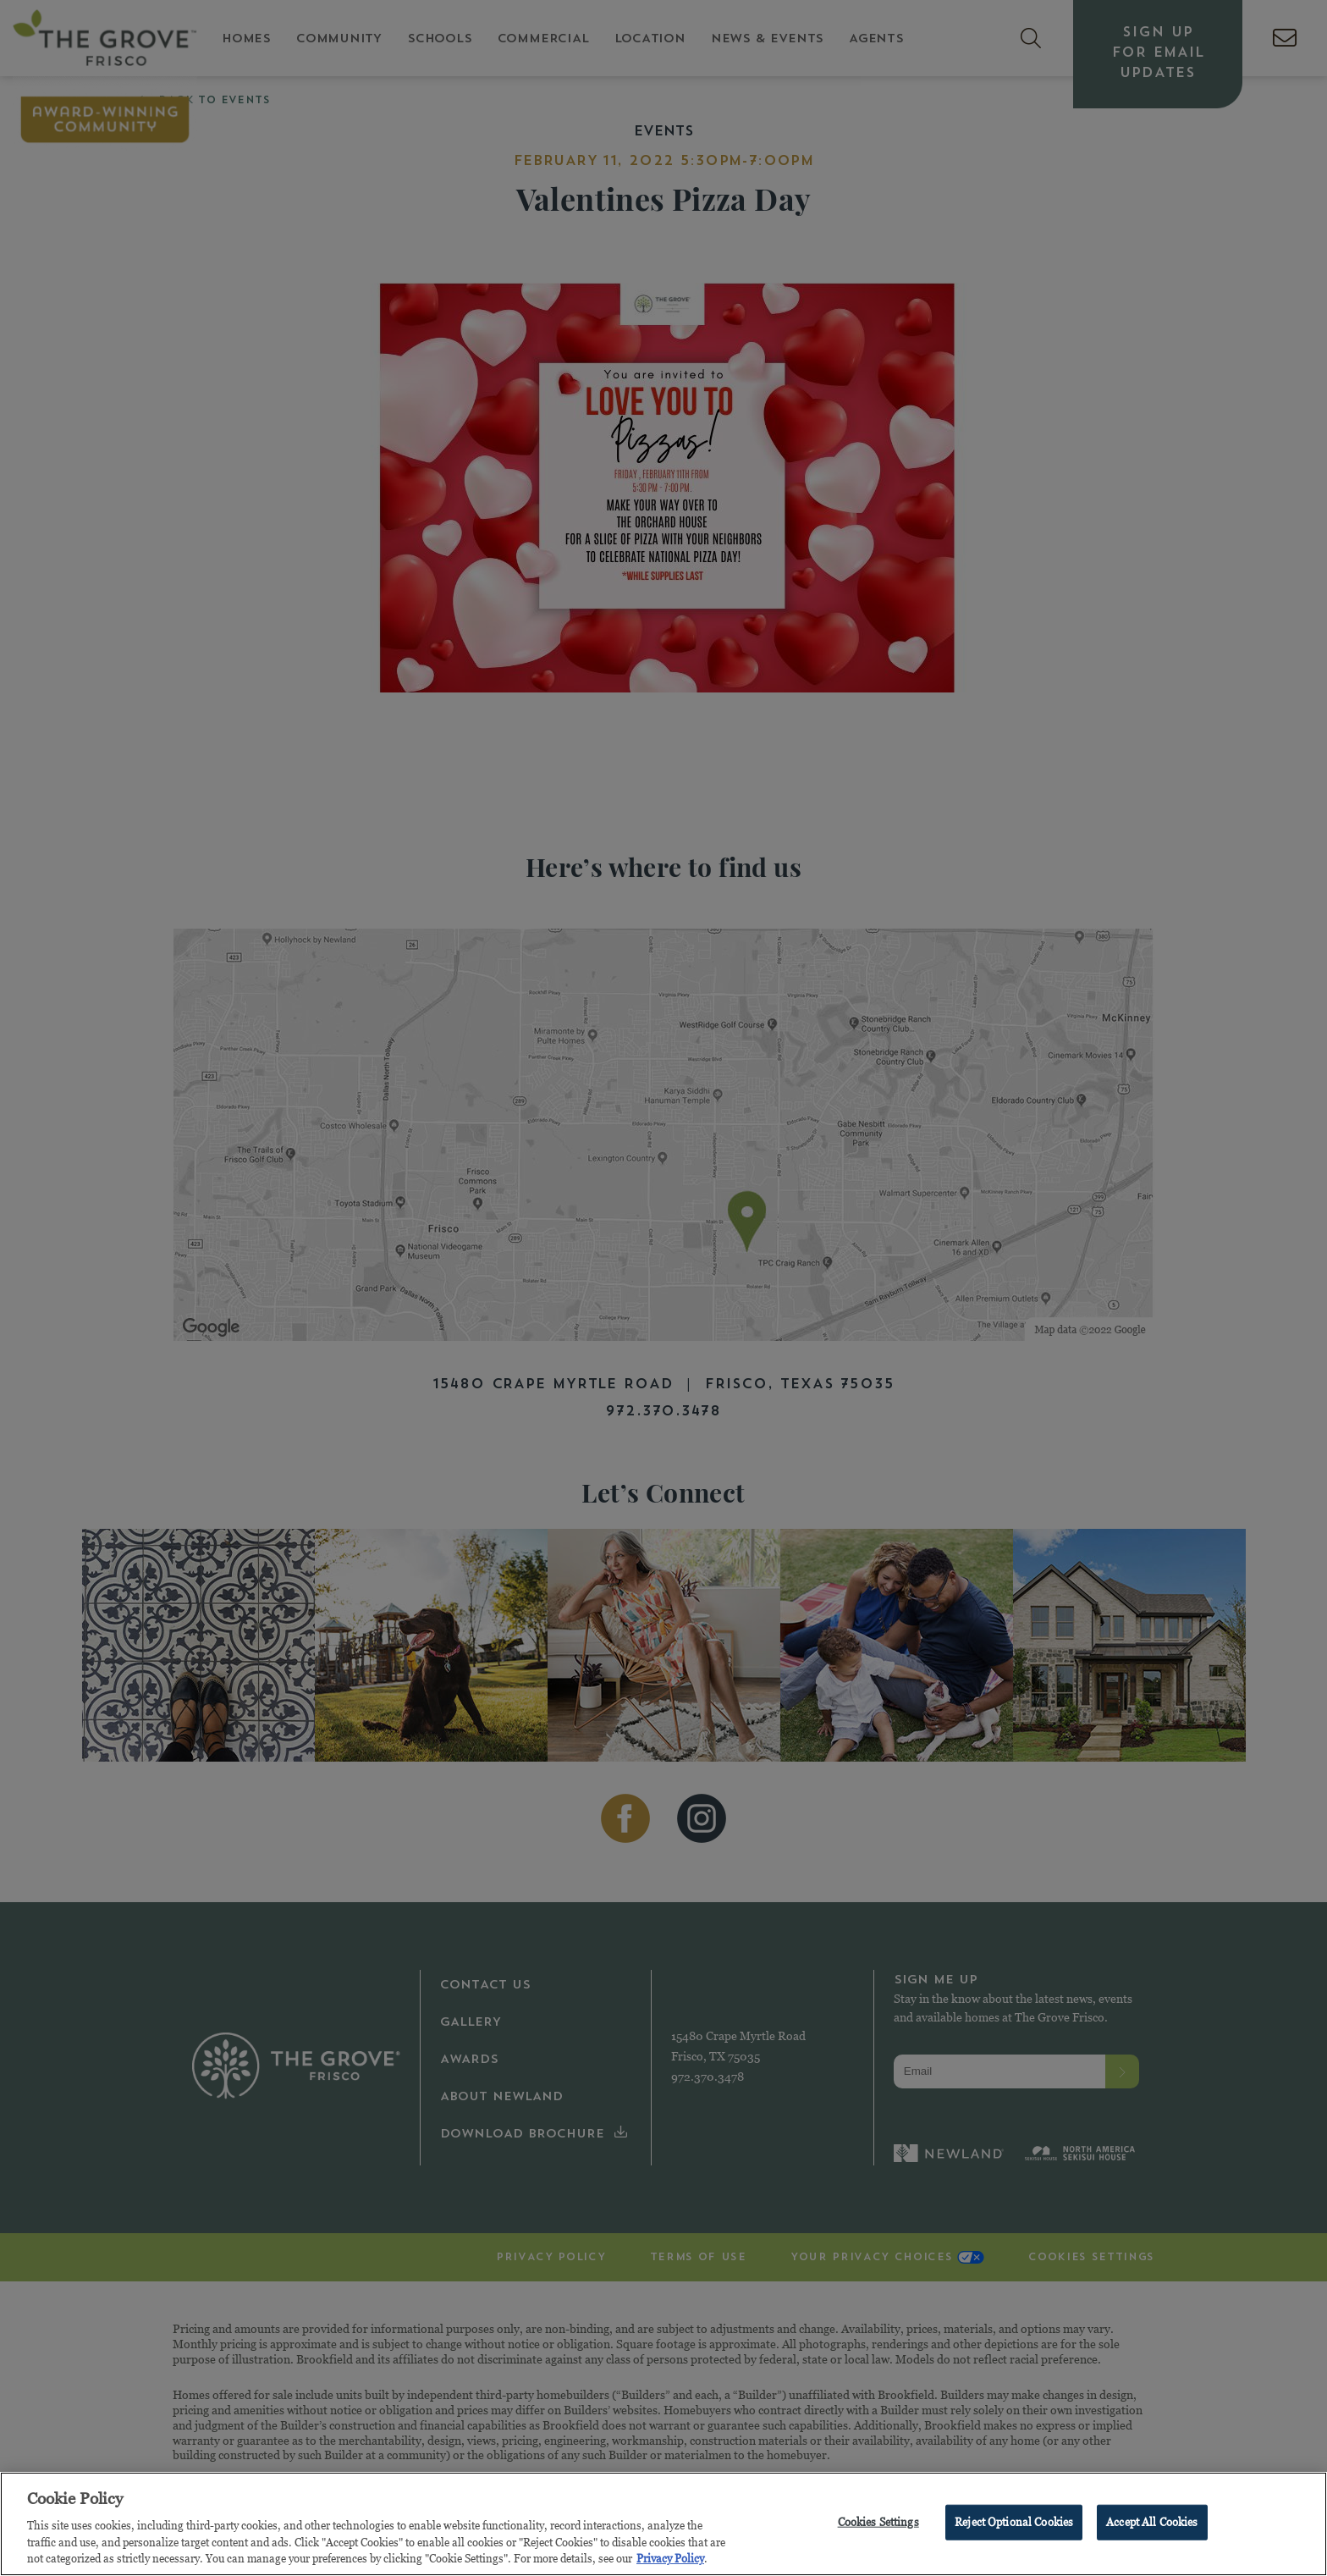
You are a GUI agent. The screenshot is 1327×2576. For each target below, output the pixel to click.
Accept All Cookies (1152, 2523)
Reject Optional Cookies (1014, 2523)
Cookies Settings (878, 2523)
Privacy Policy (670, 2561)
